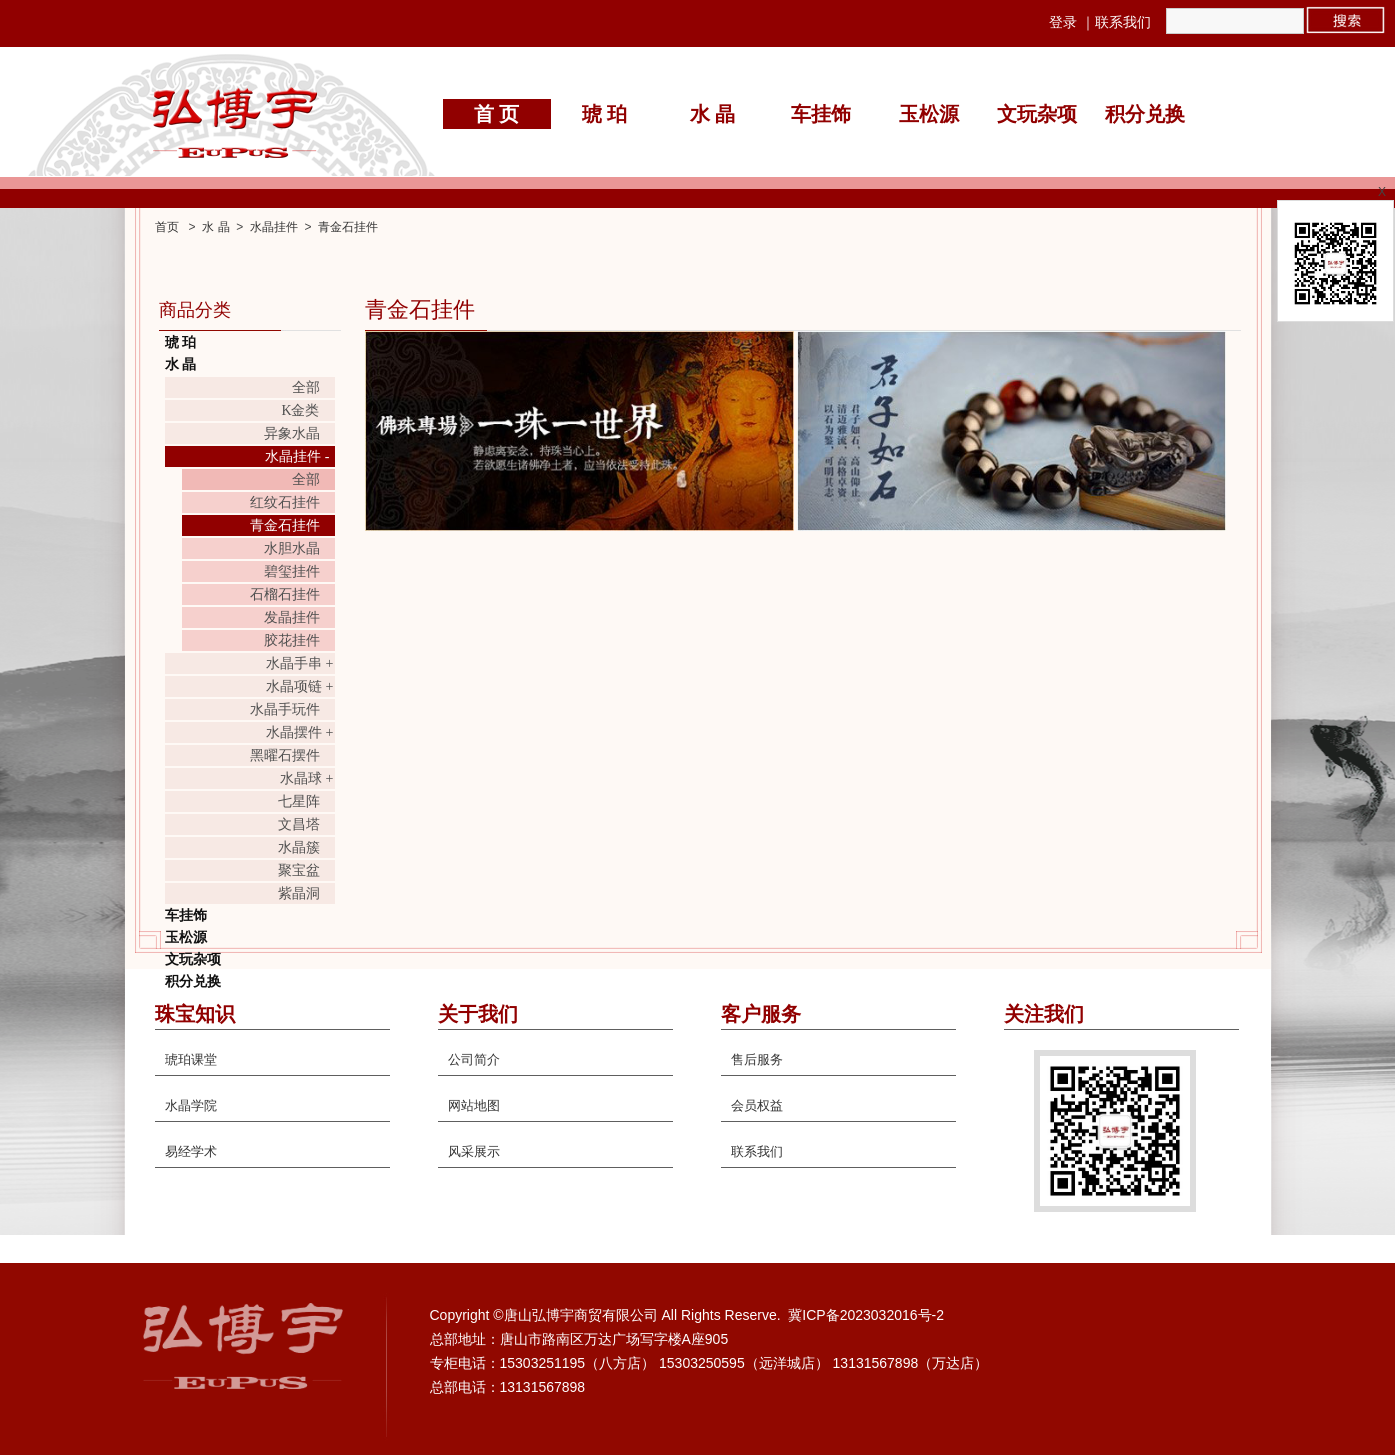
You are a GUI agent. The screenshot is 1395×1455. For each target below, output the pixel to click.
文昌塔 (299, 824)
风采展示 (474, 1151)
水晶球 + (306, 778)
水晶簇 (299, 847)
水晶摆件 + (299, 732)
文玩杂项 (1037, 114)
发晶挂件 (292, 617)
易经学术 (191, 1151)
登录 (1063, 22)
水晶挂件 (274, 227)
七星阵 (299, 801)
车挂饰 (821, 114)
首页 (167, 227)
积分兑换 (1145, 114)
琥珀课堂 (191, 1059)
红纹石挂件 (285, 502)
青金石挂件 (348, 227)
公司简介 (474, 1059)
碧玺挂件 (292, 571)
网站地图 (474, 1105)
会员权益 (757, 1105)
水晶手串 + (299, 663)
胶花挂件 (292, 640)
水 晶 (712, 114)
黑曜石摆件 (285, 755)
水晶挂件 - (297, 456)
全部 (306, 387)
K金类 (300, 410)
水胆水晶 (292, 548)
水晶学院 (191, 1105)
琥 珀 (604, 114)
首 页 (496, 114)
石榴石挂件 (285, 594)
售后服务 (757, 1059)
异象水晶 (292, 433)
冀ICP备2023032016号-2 (866, 1315)
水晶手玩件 (285, 709)
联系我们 (1123, 22)
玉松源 (929, 114)
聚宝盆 (299, 870)
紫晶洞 (299, 893)
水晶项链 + (299, 686)
